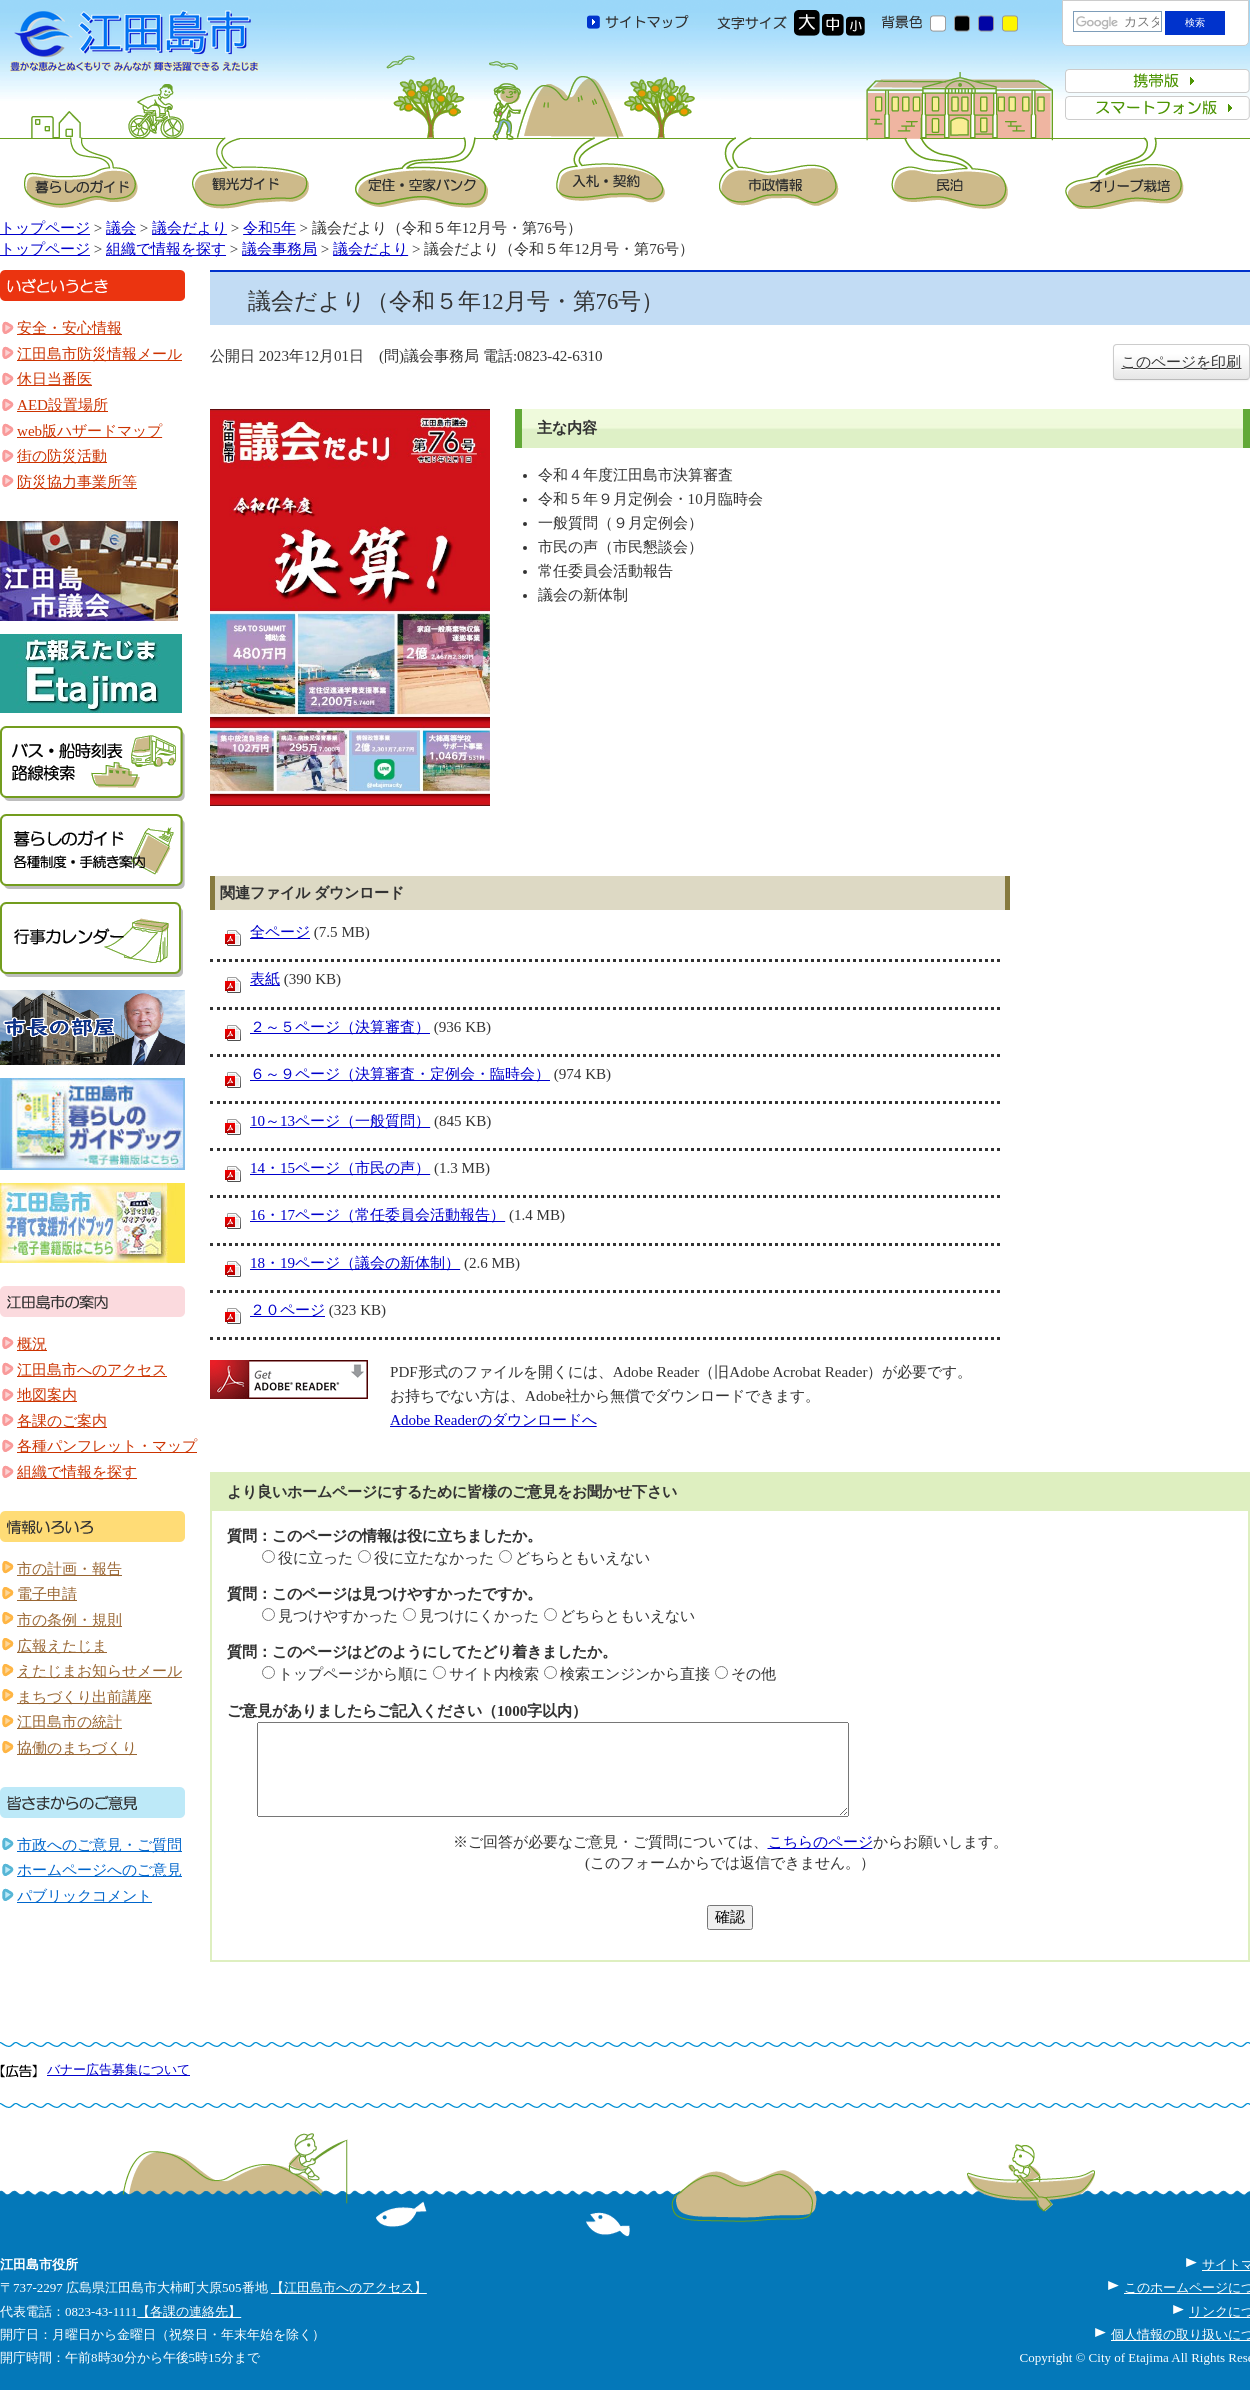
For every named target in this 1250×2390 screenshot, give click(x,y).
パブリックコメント (84, 1896)
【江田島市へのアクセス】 (349, 2287)
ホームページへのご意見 (99, 1870)
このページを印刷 (1181, 362)
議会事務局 (279, 249)
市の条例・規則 (69, 1620)
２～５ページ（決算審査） (340, 1027)
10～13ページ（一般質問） (340, 1121)
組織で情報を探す (166, 249)
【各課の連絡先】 (189, 2311)
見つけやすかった (338, 1616)
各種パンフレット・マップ (107, 1446)
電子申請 (47, 1594)
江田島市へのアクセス (92, 1370)
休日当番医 (54, 379)
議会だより (189, 228)
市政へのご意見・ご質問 (99, 1845)
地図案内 (47, 1395)
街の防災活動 (62, 456)
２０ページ (287, 1310)
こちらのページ (820, 1842)
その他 (753, 1674)
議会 (121, 228)
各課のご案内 (62, 1421)
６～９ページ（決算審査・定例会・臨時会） (400, 1074)
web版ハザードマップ (89, 431)
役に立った (315, 1558)
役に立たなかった (434, 1558)
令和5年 (269, 228)
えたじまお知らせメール (99, 1671)
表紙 (265, 979)
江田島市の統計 (69, 1722)
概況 (32, 1344)
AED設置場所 (62, 405)
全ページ (280, 932)
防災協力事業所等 (77, 482)
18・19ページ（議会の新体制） (355, 1263)
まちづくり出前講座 (84, 1697)
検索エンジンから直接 (635, 1674)
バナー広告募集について (118, 2069)
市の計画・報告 (69, 1569)
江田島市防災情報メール (99, 354)
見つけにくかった (479, 1616)
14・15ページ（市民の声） (340, 1168)
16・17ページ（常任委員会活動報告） (377, 1215)
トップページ (45, 228)
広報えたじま (62, 1646)
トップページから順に (353, 1674)
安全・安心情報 (69, 328)
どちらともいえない (582, 1558)
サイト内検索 (494, 1674)
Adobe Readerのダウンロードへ (493, 1420)
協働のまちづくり (77, 1748)
